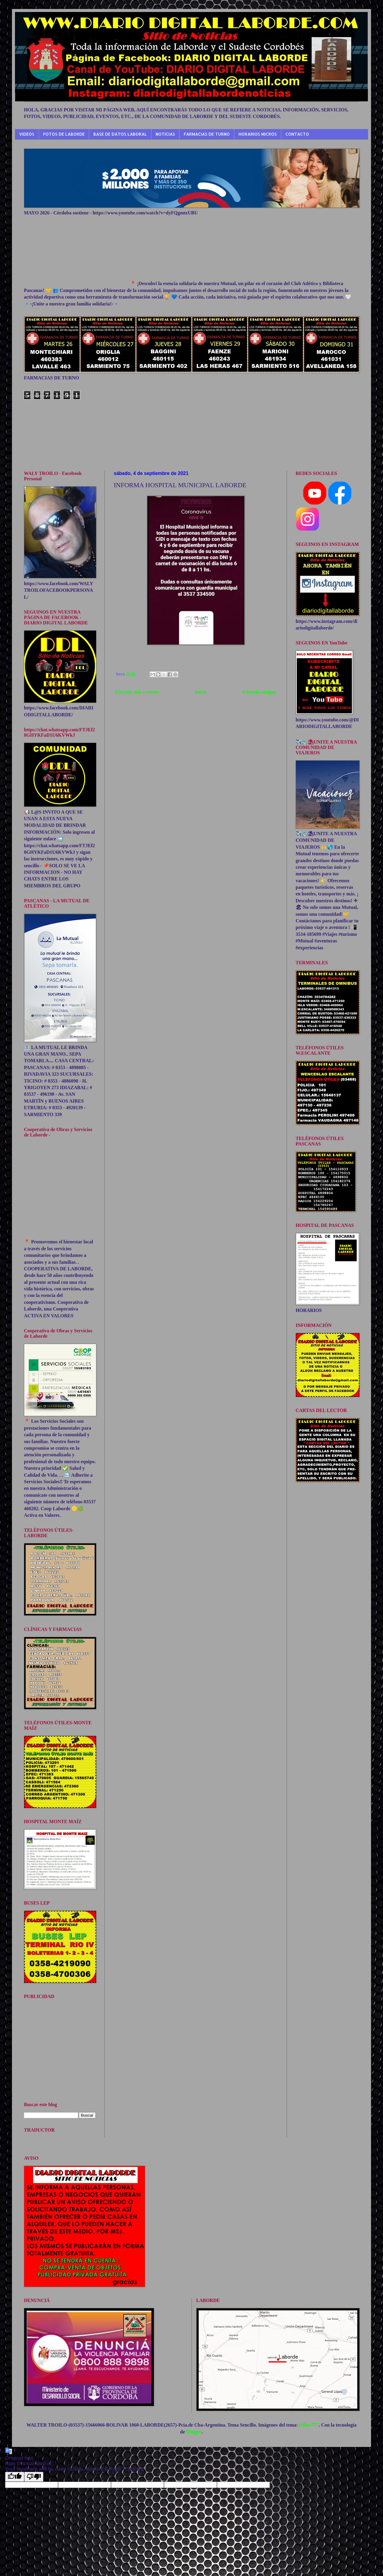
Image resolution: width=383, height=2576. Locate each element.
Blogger (194, 2431)
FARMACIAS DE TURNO (207, 134)
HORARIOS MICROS (257, 134)
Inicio (200, 691)
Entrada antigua (259, 691)
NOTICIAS (165, 134)
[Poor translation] (33, 2477)
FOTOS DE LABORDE (64, 134)
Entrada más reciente (137, 691)
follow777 (309, 2424)
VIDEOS (26, 134)
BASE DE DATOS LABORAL (120, 134)
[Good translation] (14, 2477)
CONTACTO (297, 134)
